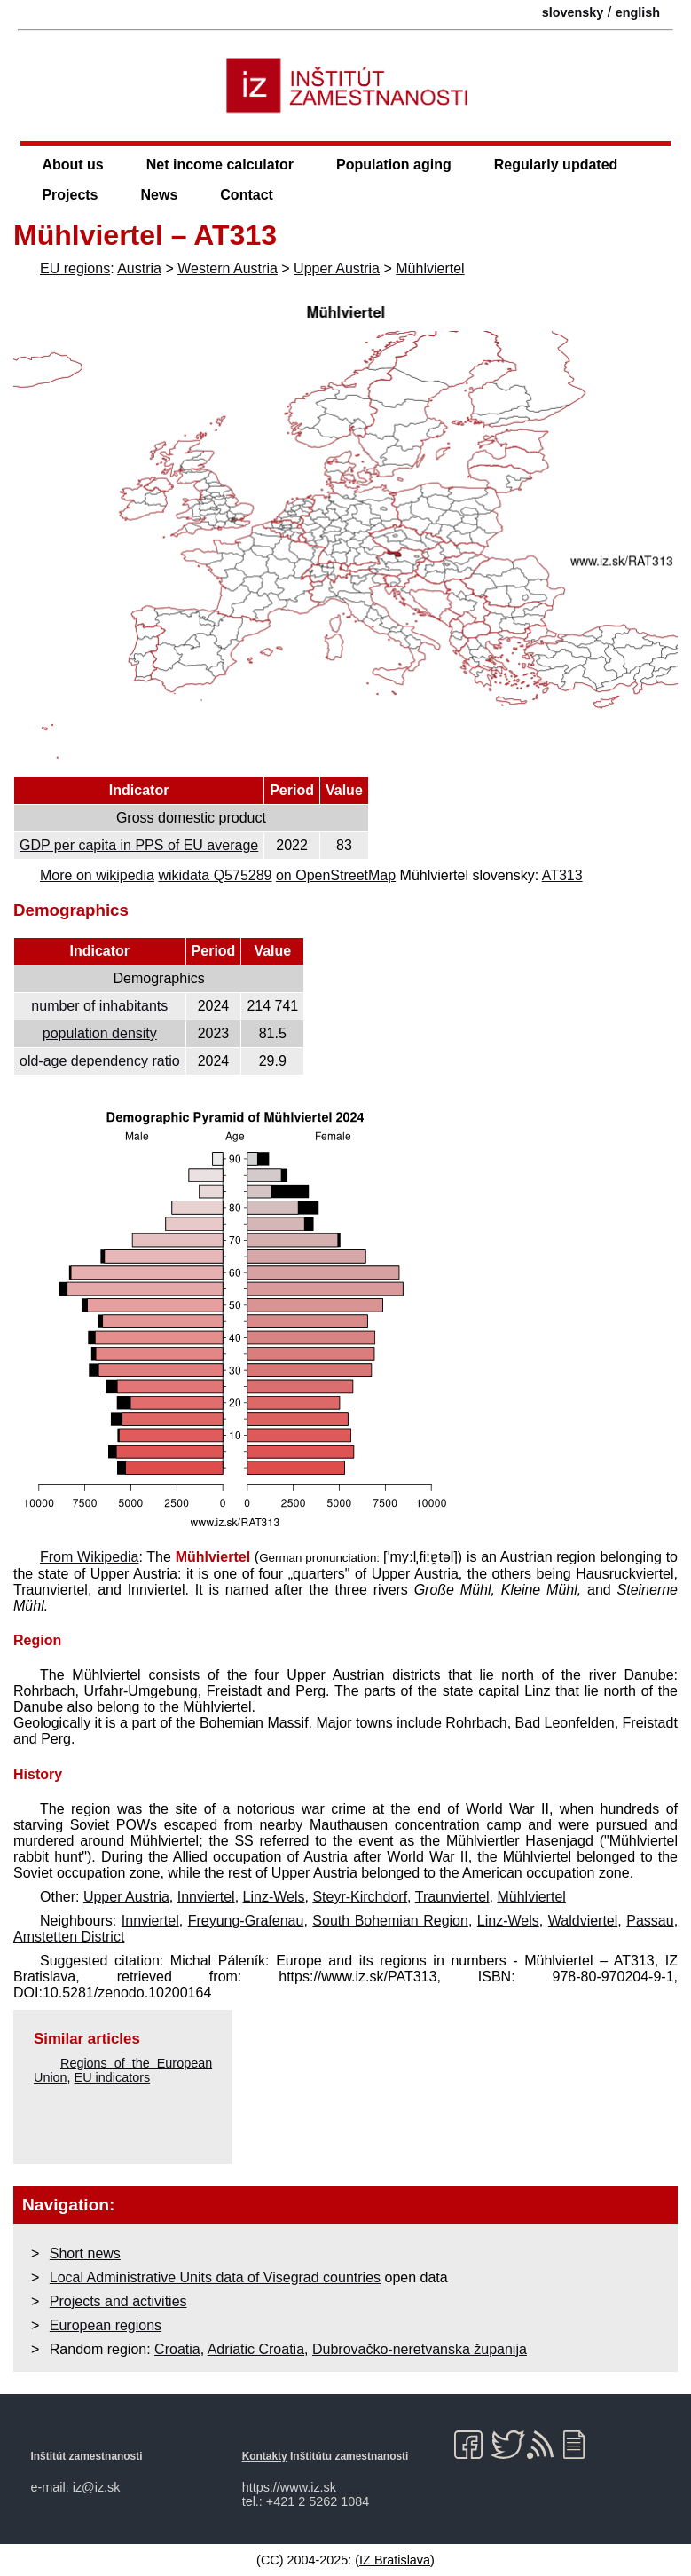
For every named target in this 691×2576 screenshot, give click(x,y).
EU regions (75, 268)
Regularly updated (556, 164)
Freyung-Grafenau (246, 1920)
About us (72, 164)
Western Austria (227, 268)
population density (100, 1033)
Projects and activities (118, 2301)
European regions (105, 2325)
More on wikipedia (97, 875)
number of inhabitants (99, 1005)
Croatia (177, 2349)
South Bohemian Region (390, 1920)
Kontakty (264, 2456)
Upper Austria (337, 268)
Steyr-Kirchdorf (359, 1896)
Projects (70, 194)
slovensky (573, 12)
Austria (139, 268)
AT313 (562, 875)
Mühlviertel (430, 268)
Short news (85, 2253)
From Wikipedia (89, 1556)
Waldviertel (583, 1920)
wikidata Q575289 (214, 875)
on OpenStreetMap (336, 875)
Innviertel (206, 1896)
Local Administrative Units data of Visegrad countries (215, 2277)
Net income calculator (220, 164)
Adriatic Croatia (256, 2349)
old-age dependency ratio (100, 1060)
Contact (246, 194)
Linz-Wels (274, 1896)
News (159, 194)
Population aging (394, 164)
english (638, 12)
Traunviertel (452, 1896)
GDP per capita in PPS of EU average (139, 845)
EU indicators (113, 2077)
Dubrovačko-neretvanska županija (419, 2349)
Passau (649, 1920)
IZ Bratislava (394, 2560)
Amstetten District (68, 1936)
